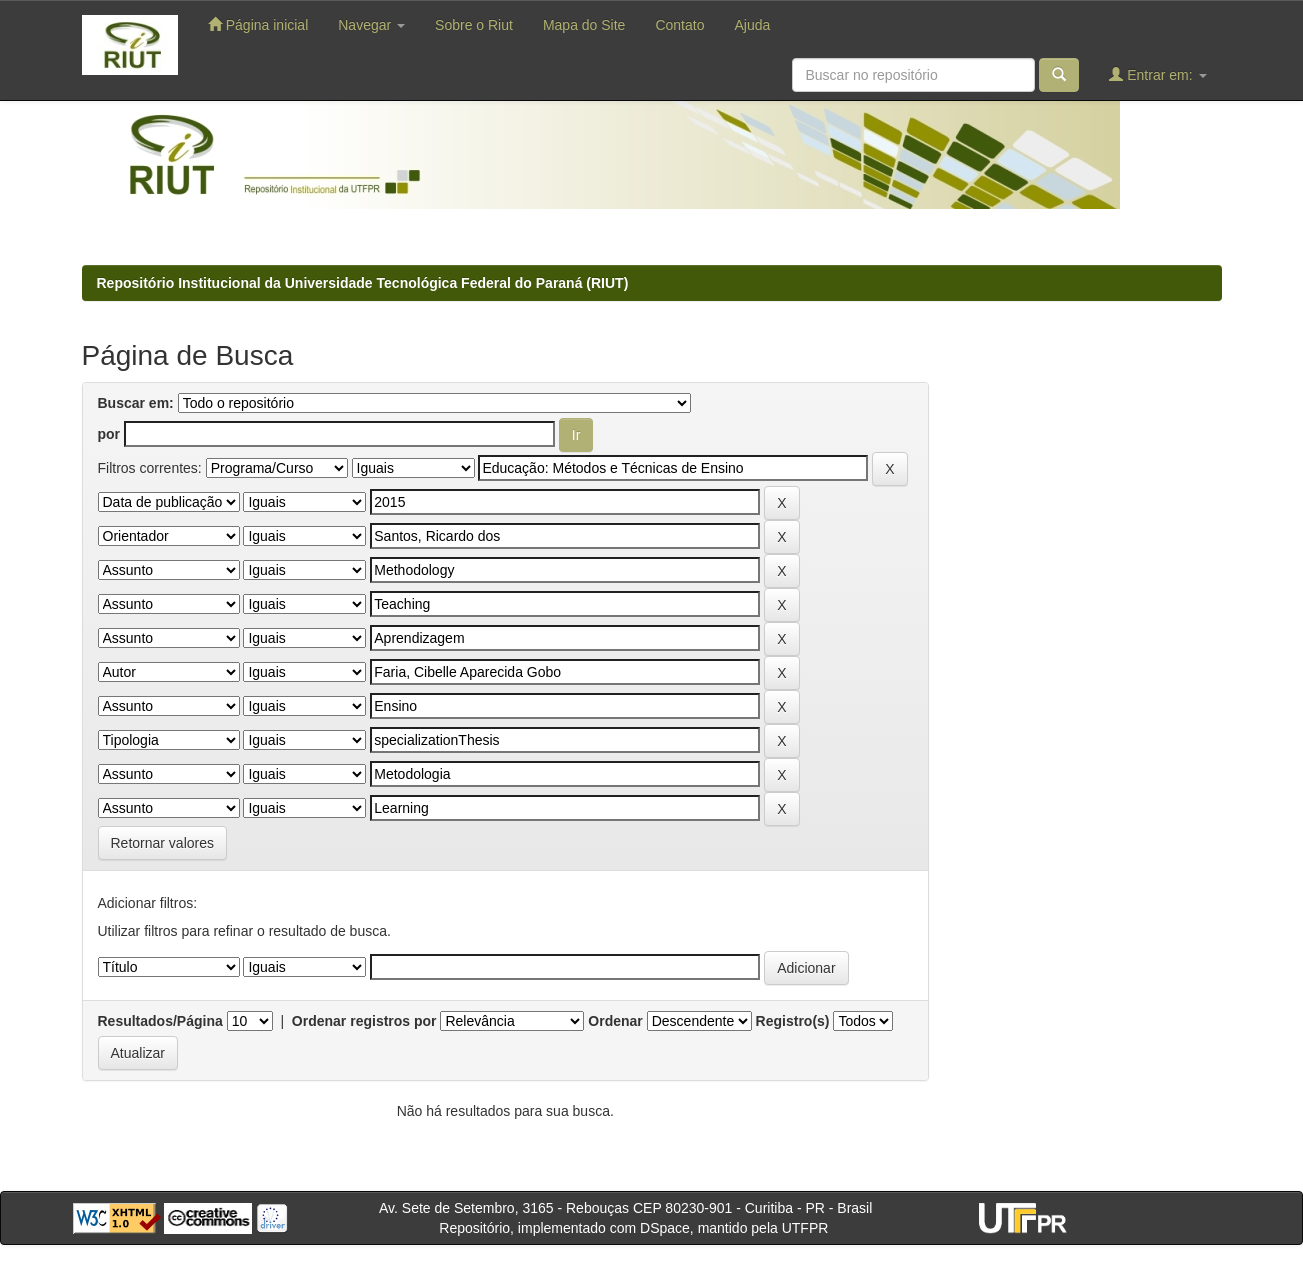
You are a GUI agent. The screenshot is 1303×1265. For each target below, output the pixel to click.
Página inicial (258, 24)
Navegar (371, 25)
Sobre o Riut (474, 25)
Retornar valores (163, 843)
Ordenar (615, 1021)
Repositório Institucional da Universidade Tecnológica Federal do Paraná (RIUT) (363, 283)
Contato (679, 25)
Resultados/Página (160, 1021)
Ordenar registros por (364, 1021)
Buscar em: (136, 403)
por (109, 434)
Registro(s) (793, 1021)
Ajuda (752, 25)
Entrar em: (1157, 74)
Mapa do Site (584, 25)
